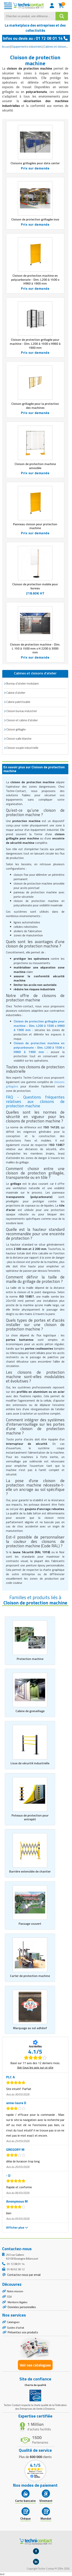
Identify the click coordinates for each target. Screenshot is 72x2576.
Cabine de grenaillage (30, 1711)
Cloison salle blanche (18, 738)
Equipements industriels (27, 46)
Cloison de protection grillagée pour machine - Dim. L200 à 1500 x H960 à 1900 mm (35, 343)
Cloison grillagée (16, 729)
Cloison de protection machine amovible (35, 466)
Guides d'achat (15, 2328)
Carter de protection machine (30, 1975)
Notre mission (15, 2291)
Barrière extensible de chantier (30, 1871)
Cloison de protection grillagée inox (35, 219)
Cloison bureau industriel (21, 711)
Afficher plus (17, 2227)
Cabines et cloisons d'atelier (35, 673)
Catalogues (13, 2322)
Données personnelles (21, 2307)
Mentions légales (17, 2302)
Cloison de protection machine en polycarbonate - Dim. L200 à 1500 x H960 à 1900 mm (35, 279)
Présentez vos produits (22, 2332)
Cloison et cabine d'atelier (22, 720)
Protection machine (30, 1658)
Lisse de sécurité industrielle (30, 1763)
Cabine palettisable (18, 702)
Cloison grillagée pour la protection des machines (35, 405)
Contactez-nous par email (24, 2275)
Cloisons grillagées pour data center (35, 163)
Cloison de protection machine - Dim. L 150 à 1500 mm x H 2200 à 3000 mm (35, 648)
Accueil (6, 47)
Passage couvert (30, 1923)
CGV (9, 2297)
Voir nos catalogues (35, 2365)
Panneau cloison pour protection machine (35, 526)
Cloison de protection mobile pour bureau (35, 586)
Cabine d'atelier (15, 692)
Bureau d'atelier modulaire (22, 683)
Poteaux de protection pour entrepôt (30, 1817)
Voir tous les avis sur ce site (35, 2067)
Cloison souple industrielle (22, 748)
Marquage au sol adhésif (30, 2028)
